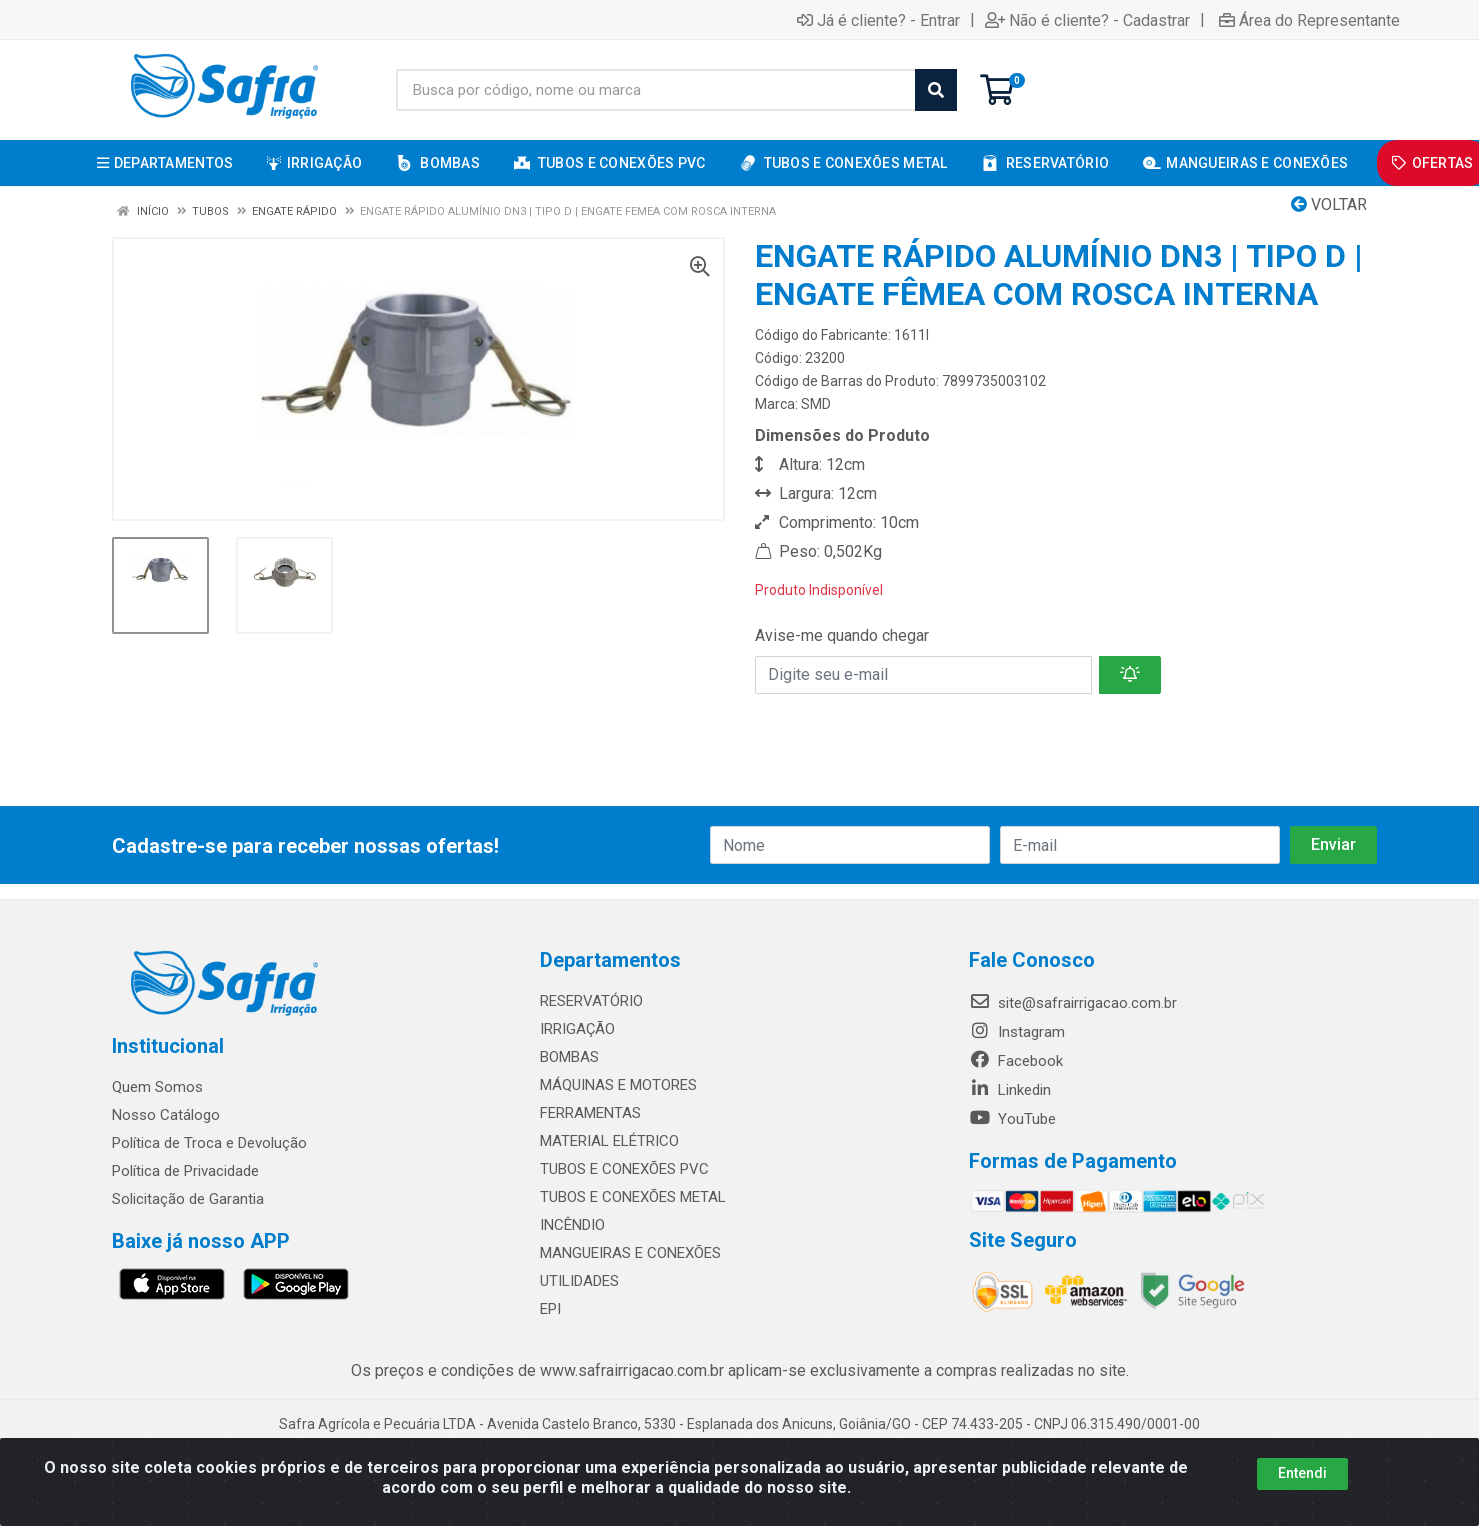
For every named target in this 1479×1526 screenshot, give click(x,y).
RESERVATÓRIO (591, 1001)
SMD (816, 404)
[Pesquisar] (936, 90)
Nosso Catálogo (166, 1115)
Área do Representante (1309, 20)
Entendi (1302, 1473)
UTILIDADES (579, 1281)
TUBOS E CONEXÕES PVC (624, 1169)
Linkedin (1010, 1090)
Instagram (1017, 1032)
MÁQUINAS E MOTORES (618, 1085)
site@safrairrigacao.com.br (1073, 1003)
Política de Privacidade (185, 1171)
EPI (550, 1309)
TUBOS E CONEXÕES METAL (633, 1197)
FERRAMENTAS (590, 1113)
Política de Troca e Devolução (209, 1143)
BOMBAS (569, 1057)
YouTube (1012, 1119)
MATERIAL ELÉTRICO (609, 1141)
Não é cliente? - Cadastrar (1087, 20)
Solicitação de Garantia (188, 1199)
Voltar (1329, 204)
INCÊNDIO (572, 1225)
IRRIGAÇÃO (577, 1029)
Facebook (1016, 1061)
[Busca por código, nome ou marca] (656, 90)
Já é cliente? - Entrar (878, 20)
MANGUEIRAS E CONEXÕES (630, 1253)
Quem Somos (157, 1087)
